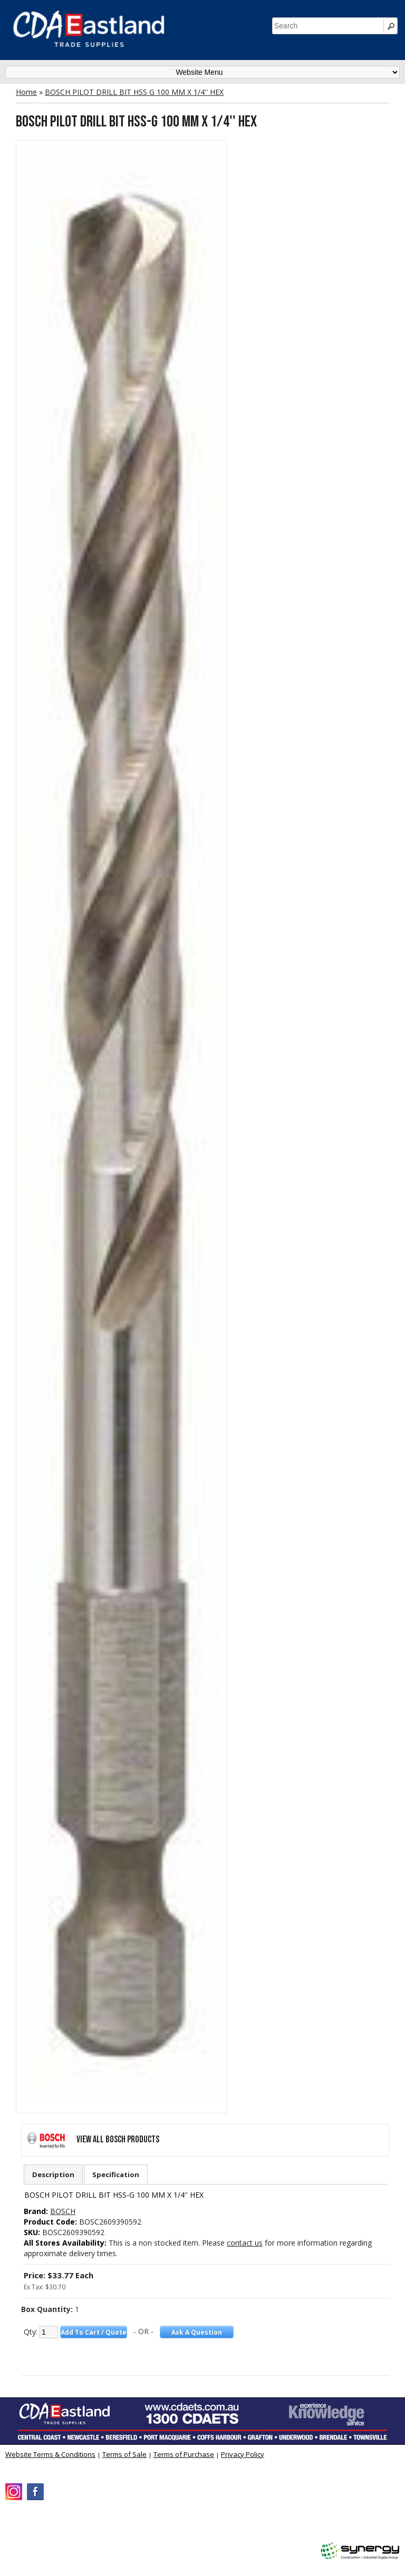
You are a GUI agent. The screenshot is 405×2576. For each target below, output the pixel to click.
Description (53, 2174)
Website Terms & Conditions (50, 2454)
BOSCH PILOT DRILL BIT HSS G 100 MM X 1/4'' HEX (134, 92)
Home (26, 92)
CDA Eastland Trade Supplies (95, 2526)
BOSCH (62, 2211)
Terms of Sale (124, 2454)
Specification (115, 2174)
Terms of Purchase (183, 2454)
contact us (245, 2243)
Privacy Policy (242, 2454)
